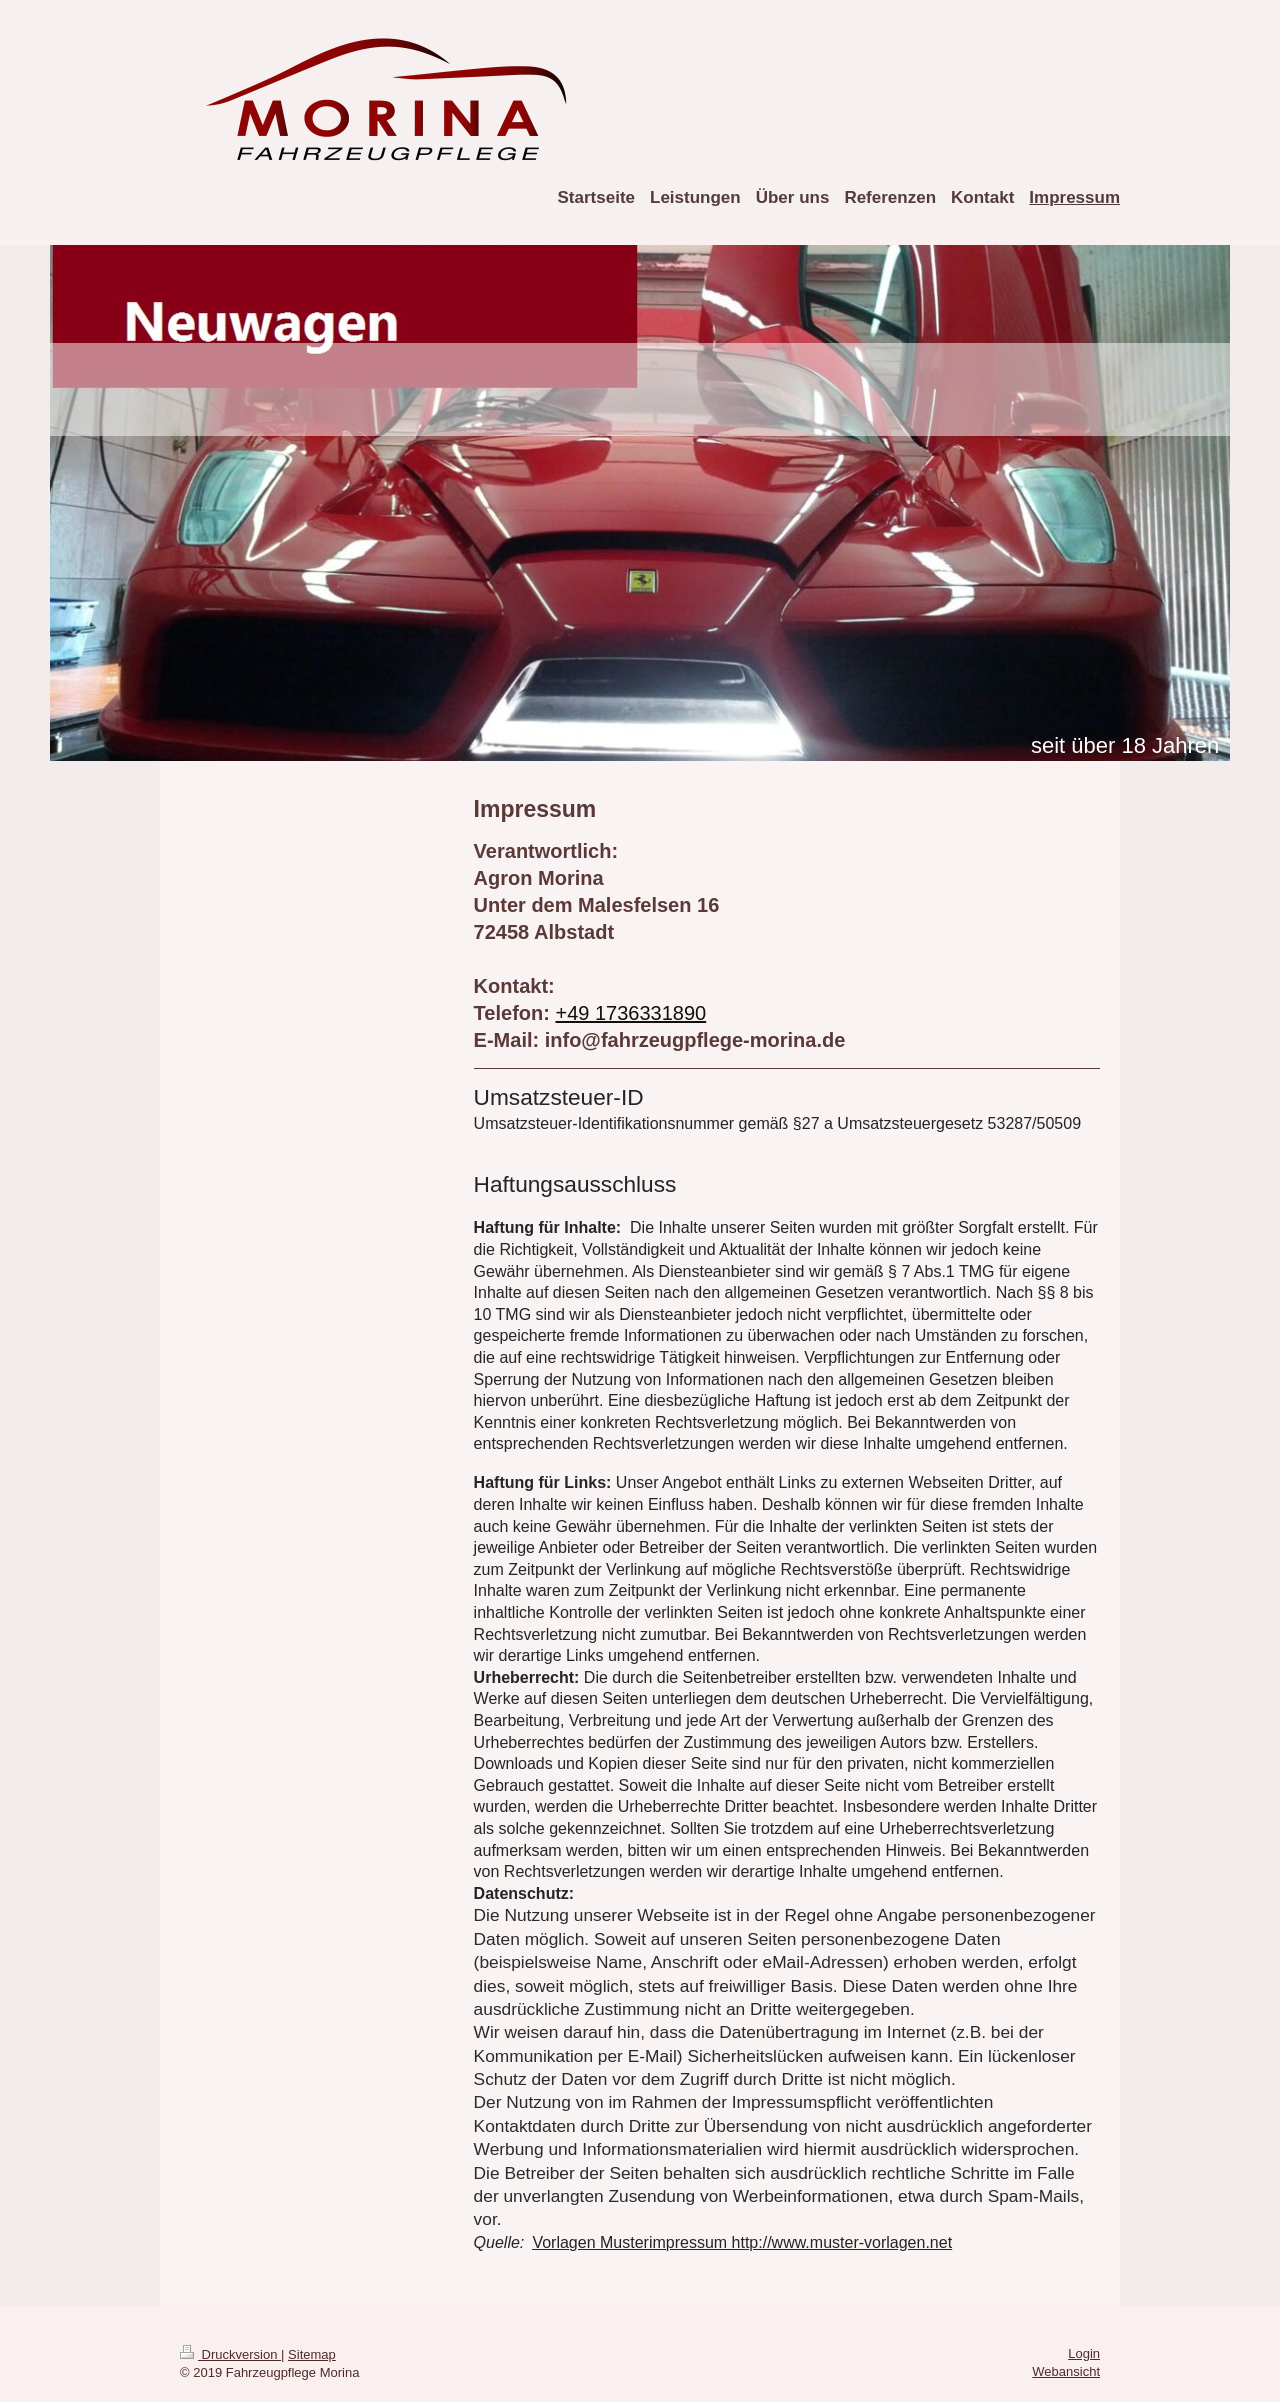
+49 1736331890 (630, 1013)
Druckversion (230, 2354)
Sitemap (312, 2354)
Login (1084, 2353)
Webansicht (1066, 2371)
